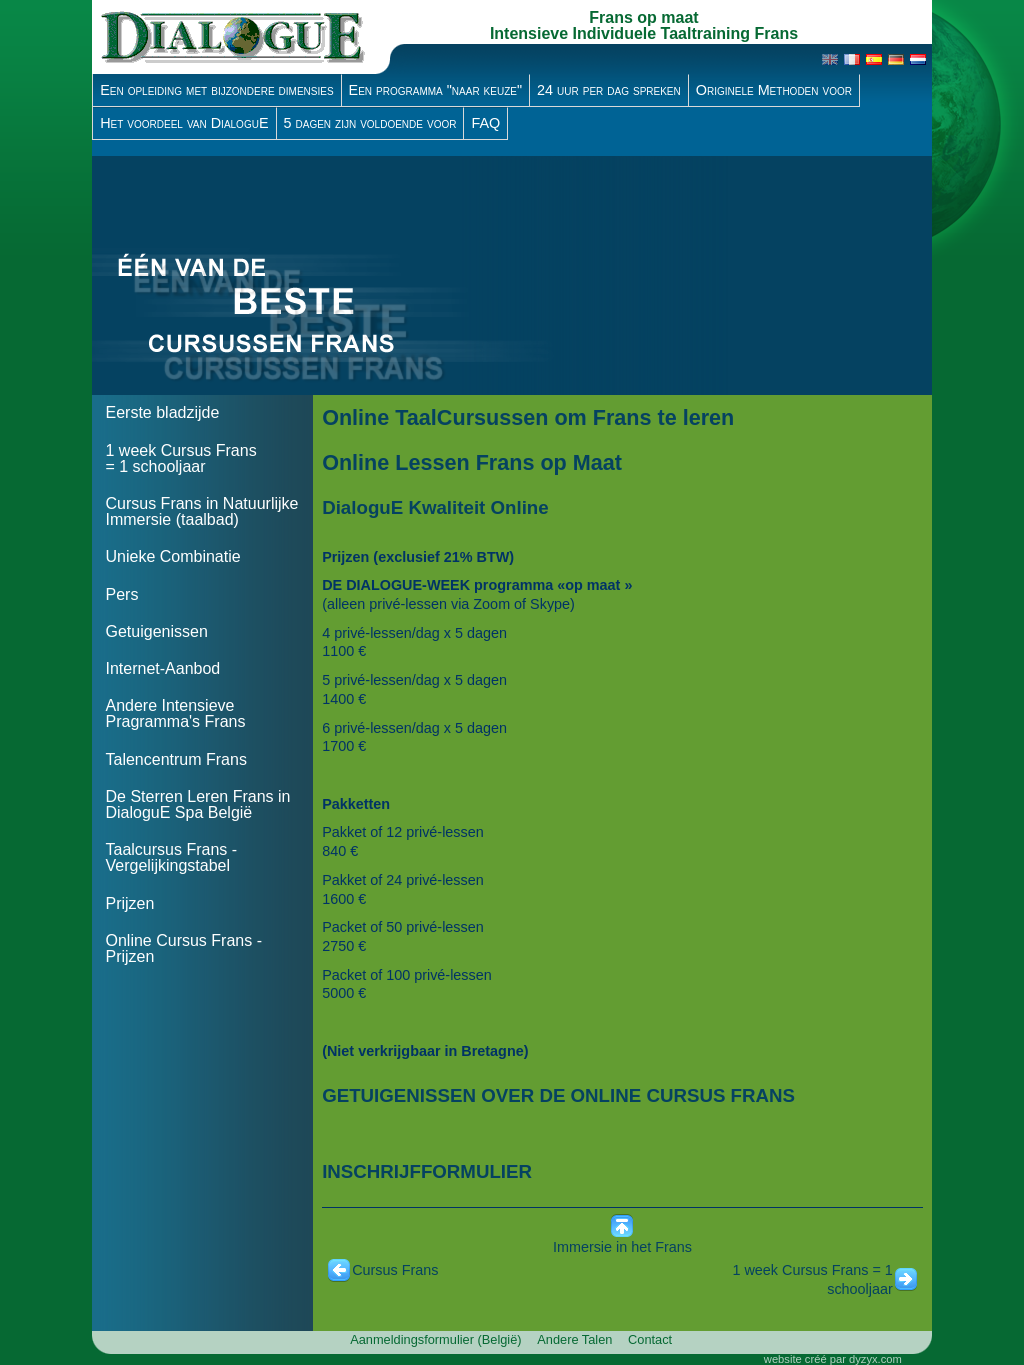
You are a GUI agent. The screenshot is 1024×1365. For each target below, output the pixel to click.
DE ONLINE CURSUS (632, 1095)
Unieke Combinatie (172, 556)
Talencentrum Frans (175, 759)
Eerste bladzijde (162, 412)
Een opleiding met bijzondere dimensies (216, 90)
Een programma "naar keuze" (436, 90)
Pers (121, 594)
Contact (650, 1339)
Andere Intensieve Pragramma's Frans (175, 713)
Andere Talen (574, 1339)
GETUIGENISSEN (399, 1095)
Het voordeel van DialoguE (184, 123)
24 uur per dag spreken (609, 90)
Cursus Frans (395, 1270)
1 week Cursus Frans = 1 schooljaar (180, 458)
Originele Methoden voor (774, 90)
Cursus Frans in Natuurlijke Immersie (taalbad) (201, 511)
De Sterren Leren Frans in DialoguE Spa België (197, 804)
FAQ (485, 123)
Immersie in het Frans (622, 1247)
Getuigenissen (156, 631)
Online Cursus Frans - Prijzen (183, 948)
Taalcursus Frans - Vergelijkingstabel (171, 857)
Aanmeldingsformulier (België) (435, 1339)
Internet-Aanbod (162, 668)
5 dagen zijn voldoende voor (370, 123)
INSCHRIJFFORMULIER (427, 1171)
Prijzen (129, 903)
